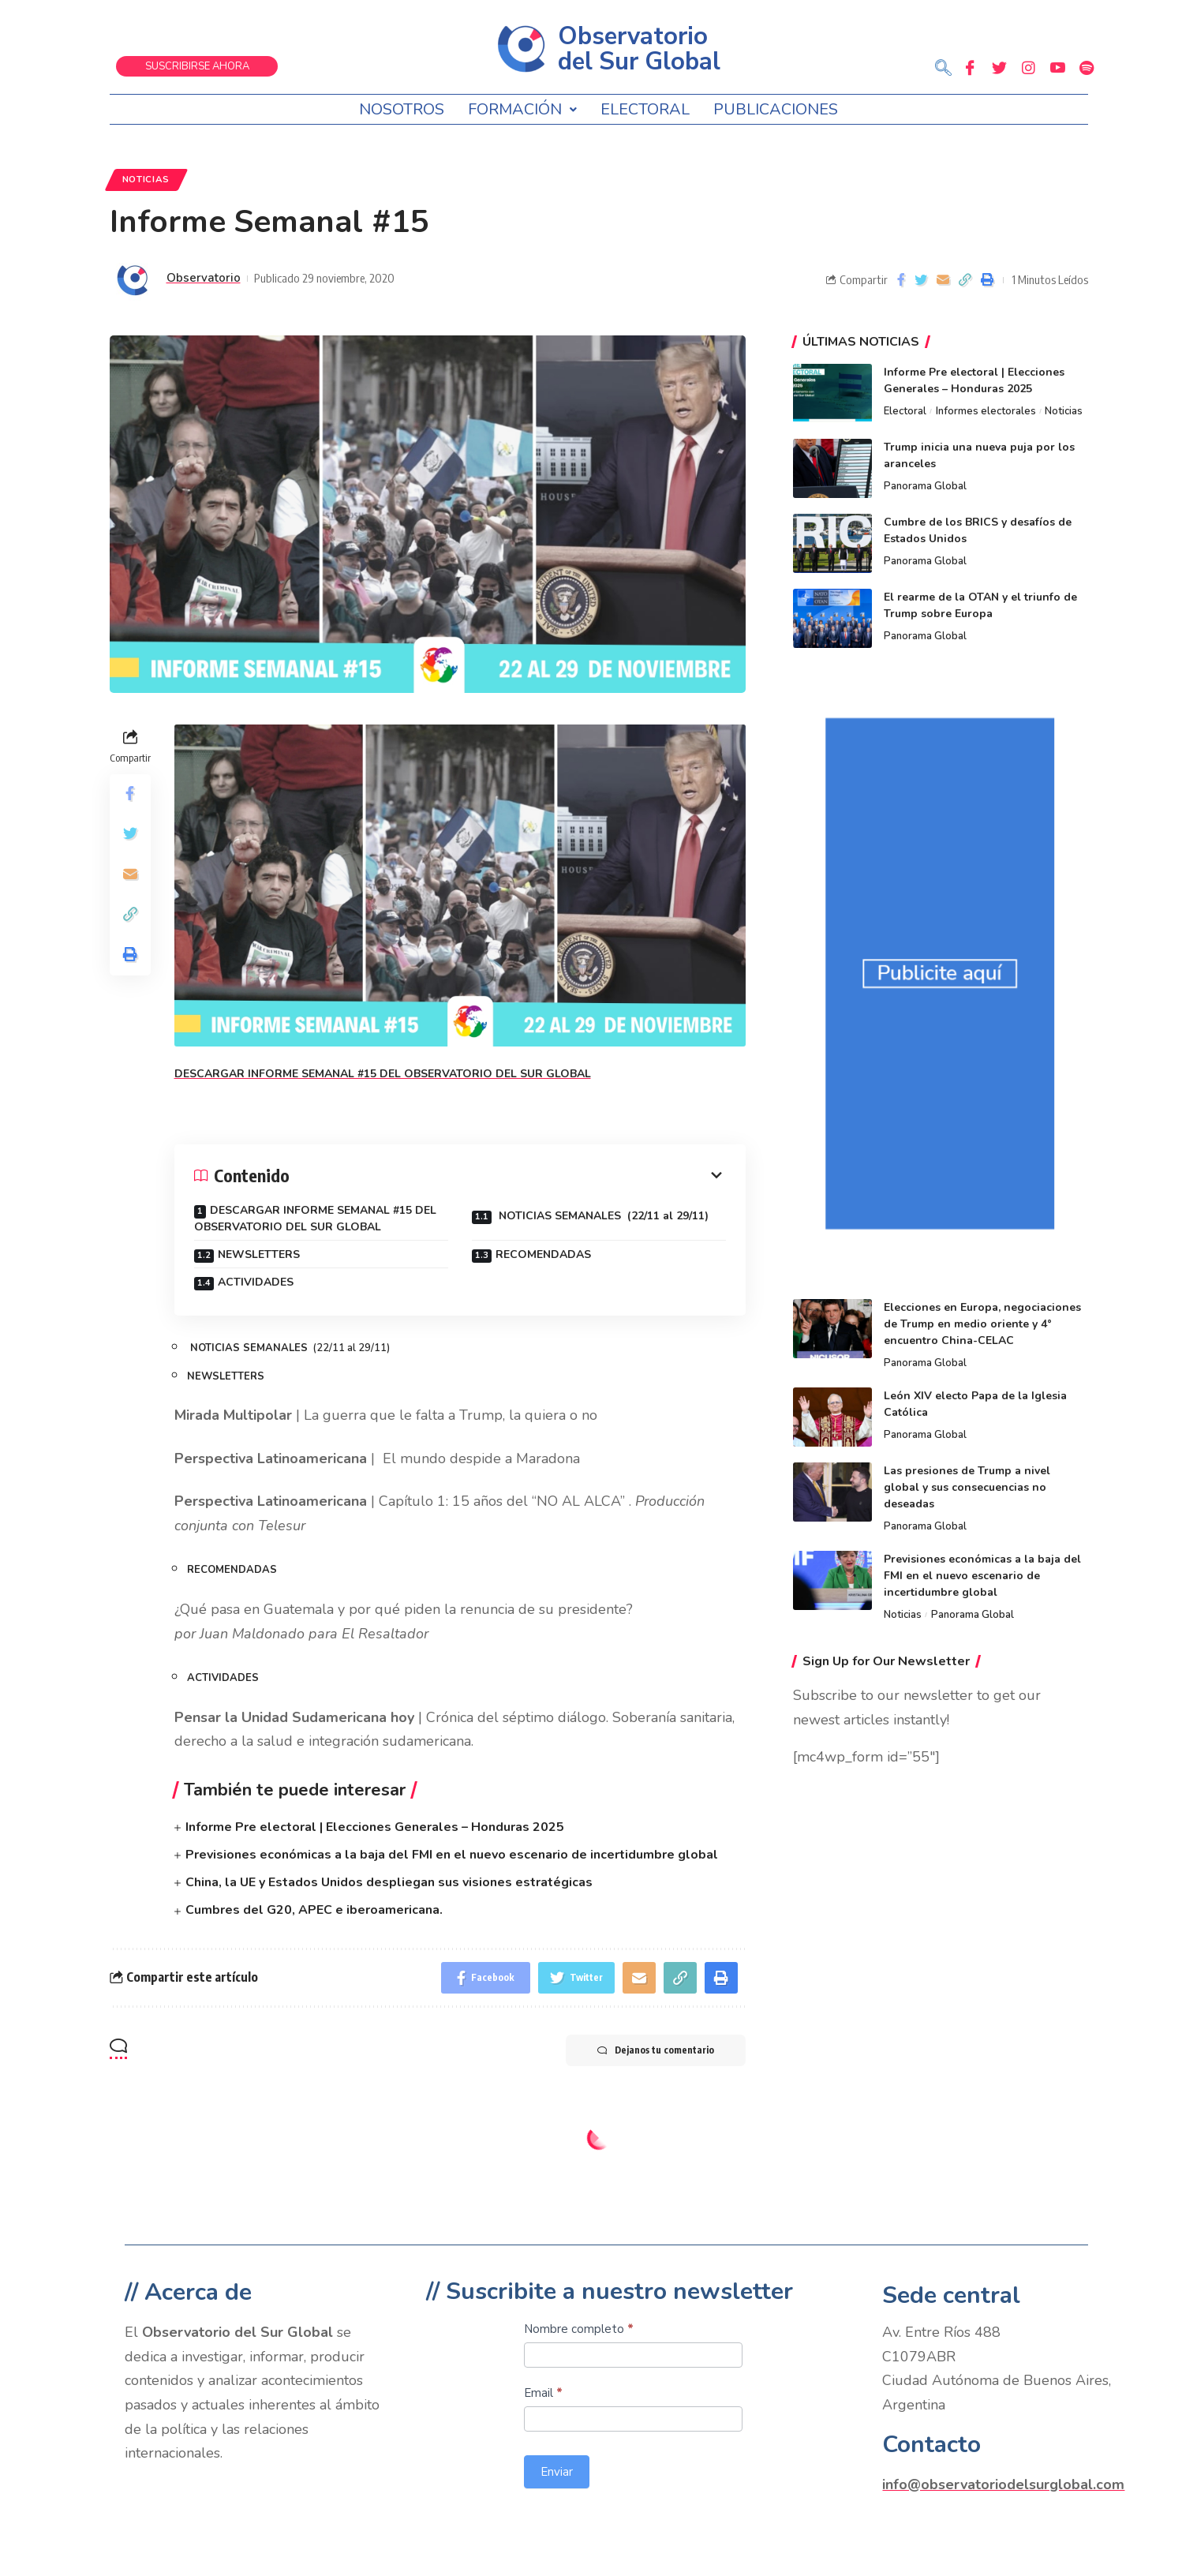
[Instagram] (1028, 67)
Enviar (557, 2472)
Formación (522, 109)
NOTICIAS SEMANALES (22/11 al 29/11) (602, 1215)
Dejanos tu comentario (655, 2050)
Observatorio (203, 278)
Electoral (645, 109)
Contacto (931, 2444)
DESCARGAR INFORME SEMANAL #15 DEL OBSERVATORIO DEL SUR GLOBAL (315, 1218)
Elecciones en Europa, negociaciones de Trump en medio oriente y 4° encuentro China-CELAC (982, 1324)
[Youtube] (1057, 67)
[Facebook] (969, 67)
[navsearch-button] (943, 69)
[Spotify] (1086, 67)
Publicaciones (775, 109)
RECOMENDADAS (543, 1254)
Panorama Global (925, 486)
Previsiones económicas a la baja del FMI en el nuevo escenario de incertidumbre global (451, 1854)
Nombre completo (579, 2329)
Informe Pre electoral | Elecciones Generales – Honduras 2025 (374, 1827)
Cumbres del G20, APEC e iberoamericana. (314, 1910)
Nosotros (401, 109)
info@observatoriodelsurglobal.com (1003, 2484)
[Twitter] (999, 67)
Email (543, 2393)
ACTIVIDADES (256, 1282)
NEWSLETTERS (260, 1254)
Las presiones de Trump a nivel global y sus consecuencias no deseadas (967, 1487)
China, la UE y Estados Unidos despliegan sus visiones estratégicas (389, 1882)
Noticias (146, 179)
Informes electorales (986, 411)
